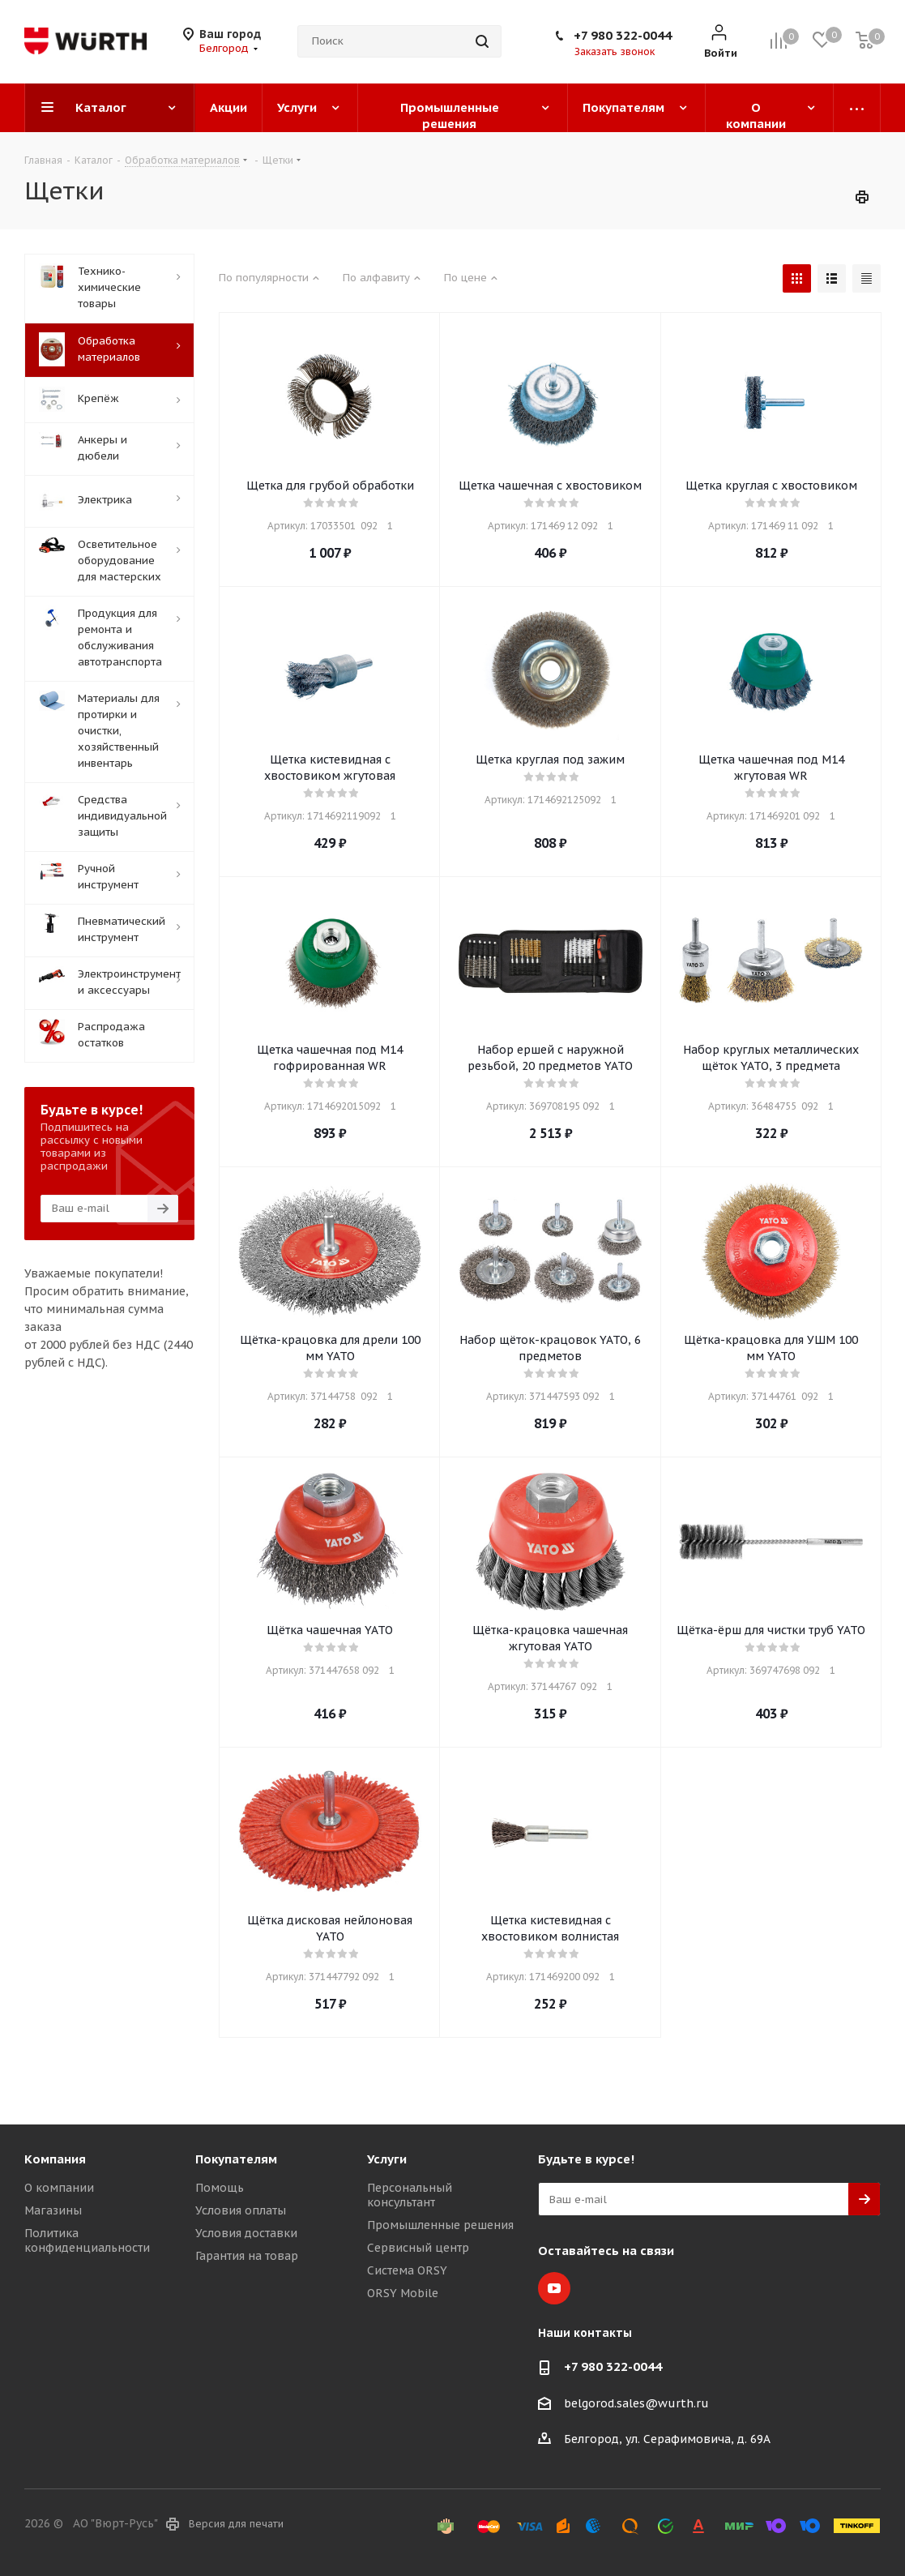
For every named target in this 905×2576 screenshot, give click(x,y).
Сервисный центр (418, 2247)
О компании (59, 2187)
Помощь (219, 2187)
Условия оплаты (240, 2210)
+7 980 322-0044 (623, 35)
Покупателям (236, 2159)
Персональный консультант (409, 2195)
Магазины (53, 2210)
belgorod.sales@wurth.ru (636, 2403)
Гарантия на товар (246, 2256)
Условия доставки (246, 2233)
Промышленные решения (440, 2225)
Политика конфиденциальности (87, 2240)
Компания (55, 2159)
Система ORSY (407, 2270)
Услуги (387, 2159)
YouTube (554, 2288)
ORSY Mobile (402, 2293)
